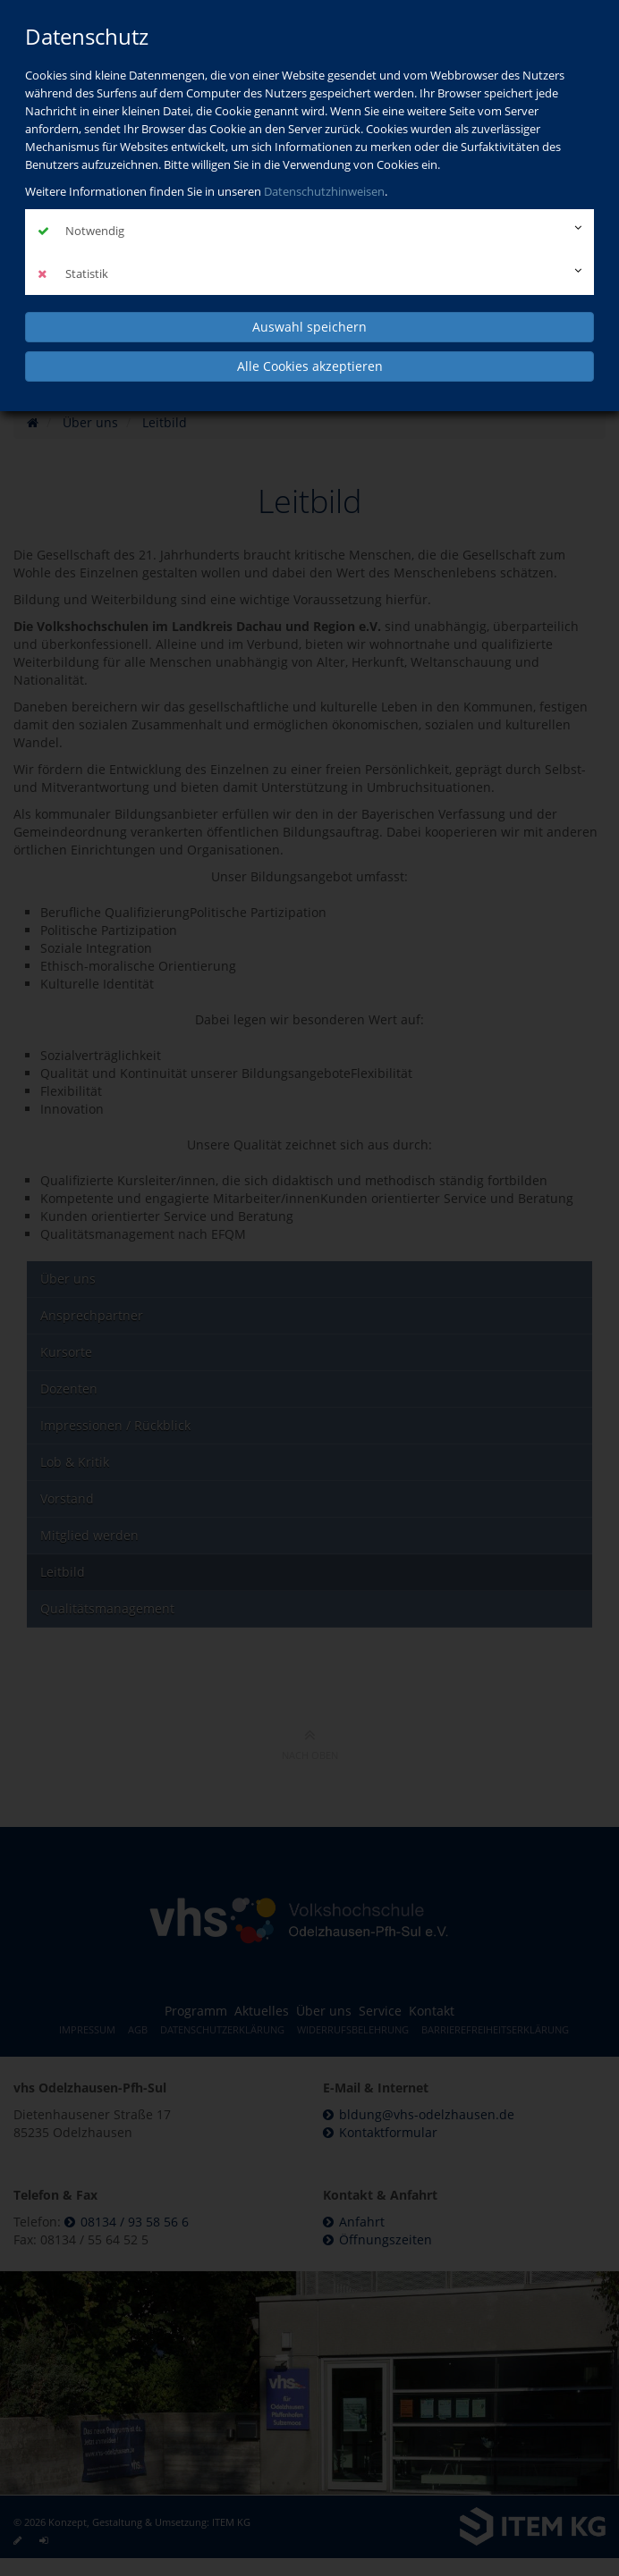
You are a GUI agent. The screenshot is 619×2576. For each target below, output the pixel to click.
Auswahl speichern (309, 326)
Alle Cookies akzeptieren (310, 366)
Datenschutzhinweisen (324, 191)
